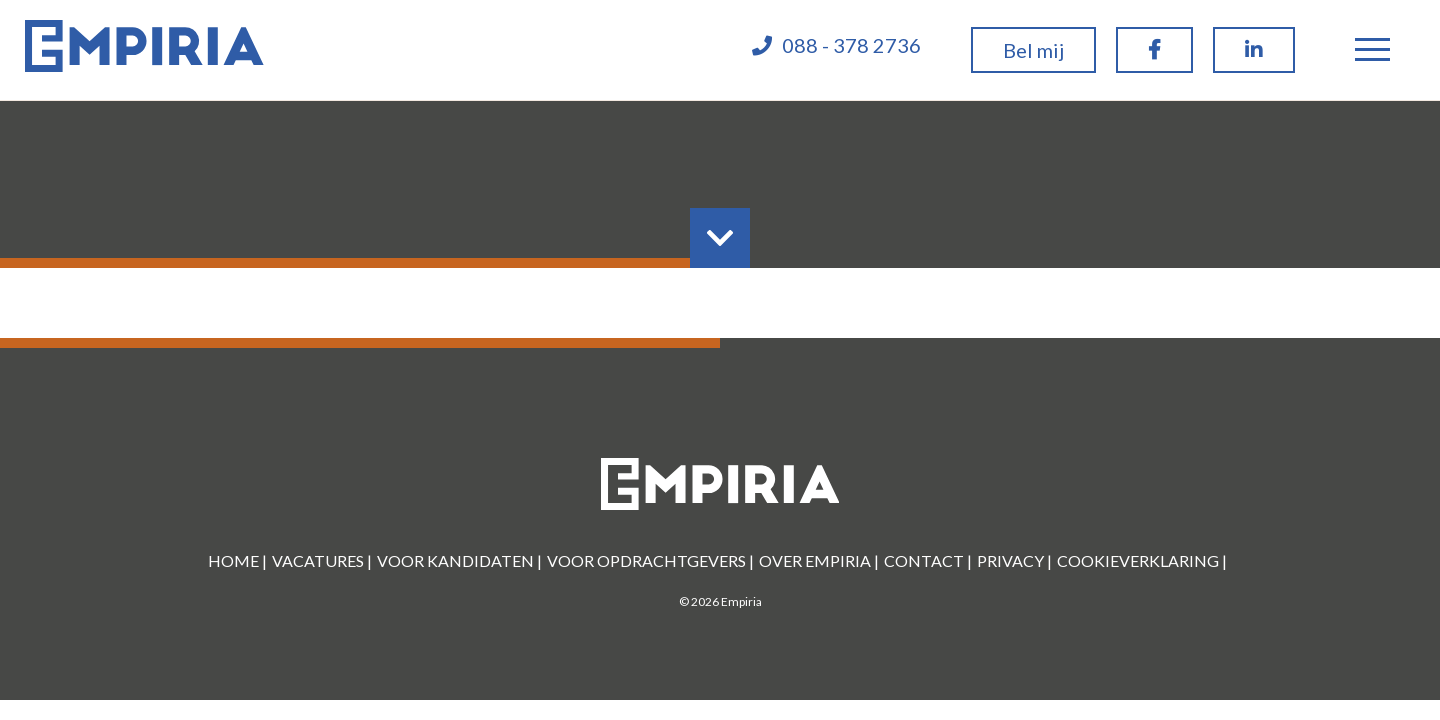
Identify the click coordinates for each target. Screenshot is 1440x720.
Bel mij (1033, 50)
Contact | (928, 560)
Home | (237, 560)
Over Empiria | (819, 560)
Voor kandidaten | (459, 560)
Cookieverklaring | (1142, 560)
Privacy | (1014, 560)
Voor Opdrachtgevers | (650, 560)
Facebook (1154, 68)
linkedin (1254, 68)
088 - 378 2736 (851, 45)
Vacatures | (322, 560)
